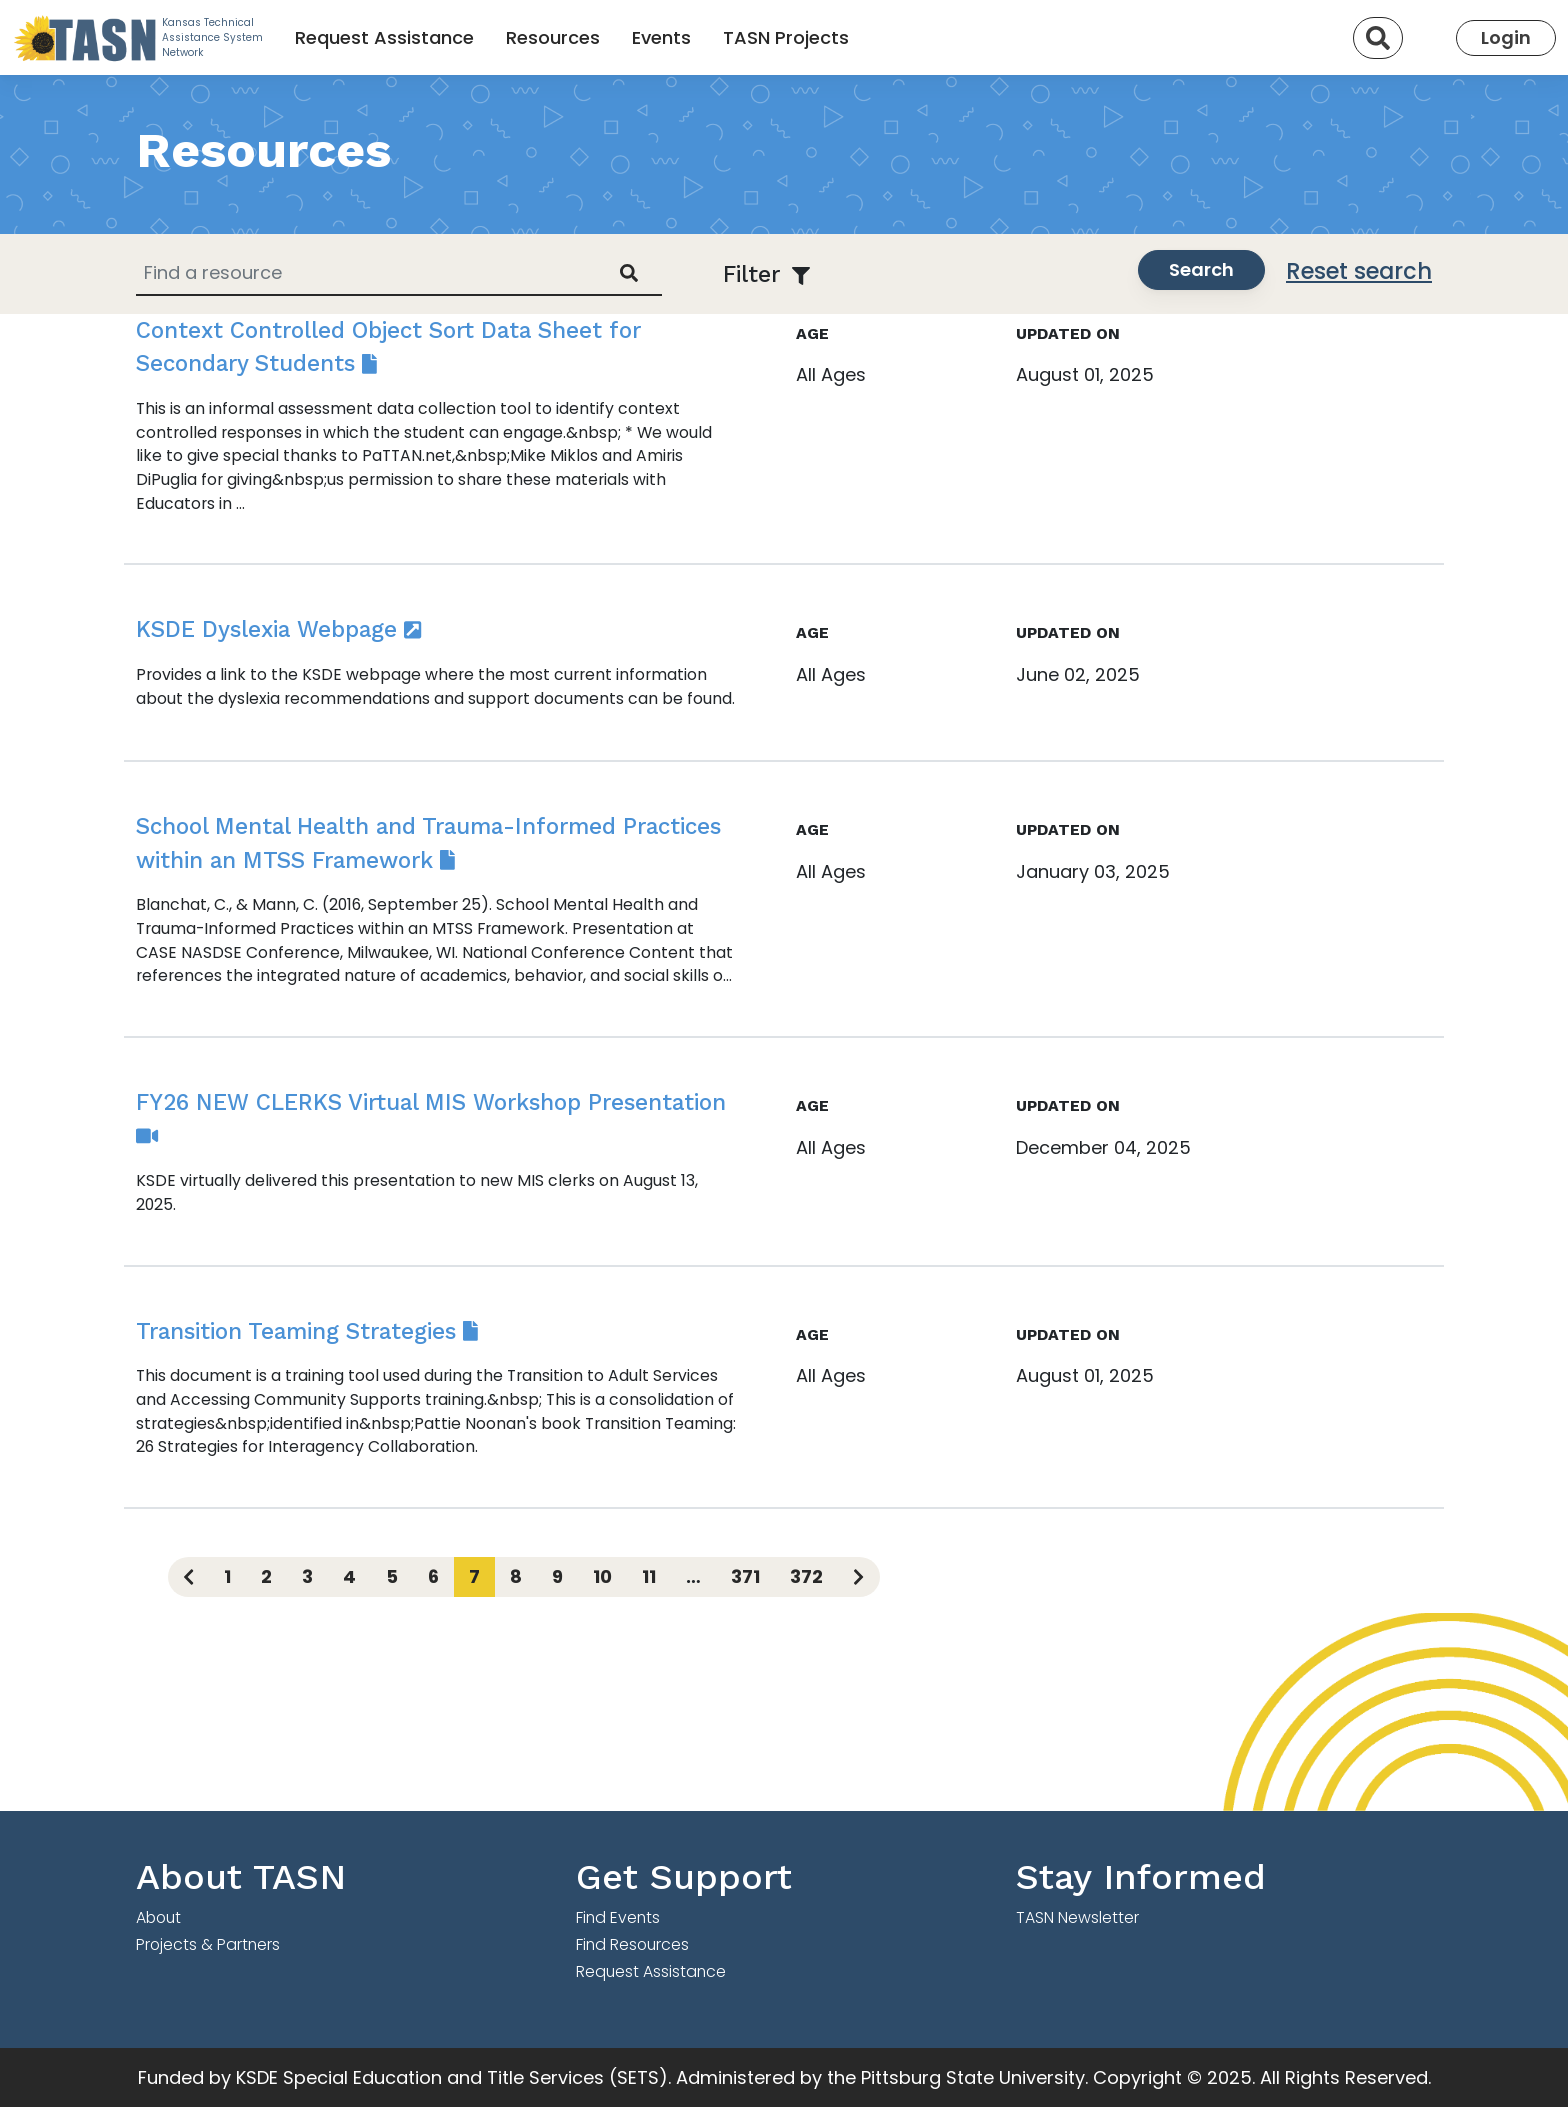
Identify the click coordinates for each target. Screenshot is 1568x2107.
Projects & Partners (208, 1944)
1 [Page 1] (227, 1576)
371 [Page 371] (745, 1576)
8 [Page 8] (516, 1576)
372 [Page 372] (806, 1576)
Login (1506, 37)
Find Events (618, 1917)
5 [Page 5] (392, 1576)
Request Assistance (384, 37)
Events (661, 37)
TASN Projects (786, 37)
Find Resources (632, 1944)
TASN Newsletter (1077, 1917)
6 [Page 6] (433, 1576)
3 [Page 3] (307, 1576)
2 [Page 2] (266, 1576)
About (158, 1917)
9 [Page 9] (557, 1576)
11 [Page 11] (649, 1576)
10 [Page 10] (602, 1576)
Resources (553, 37)
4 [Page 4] (349, 1576)
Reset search (1359, 271)
